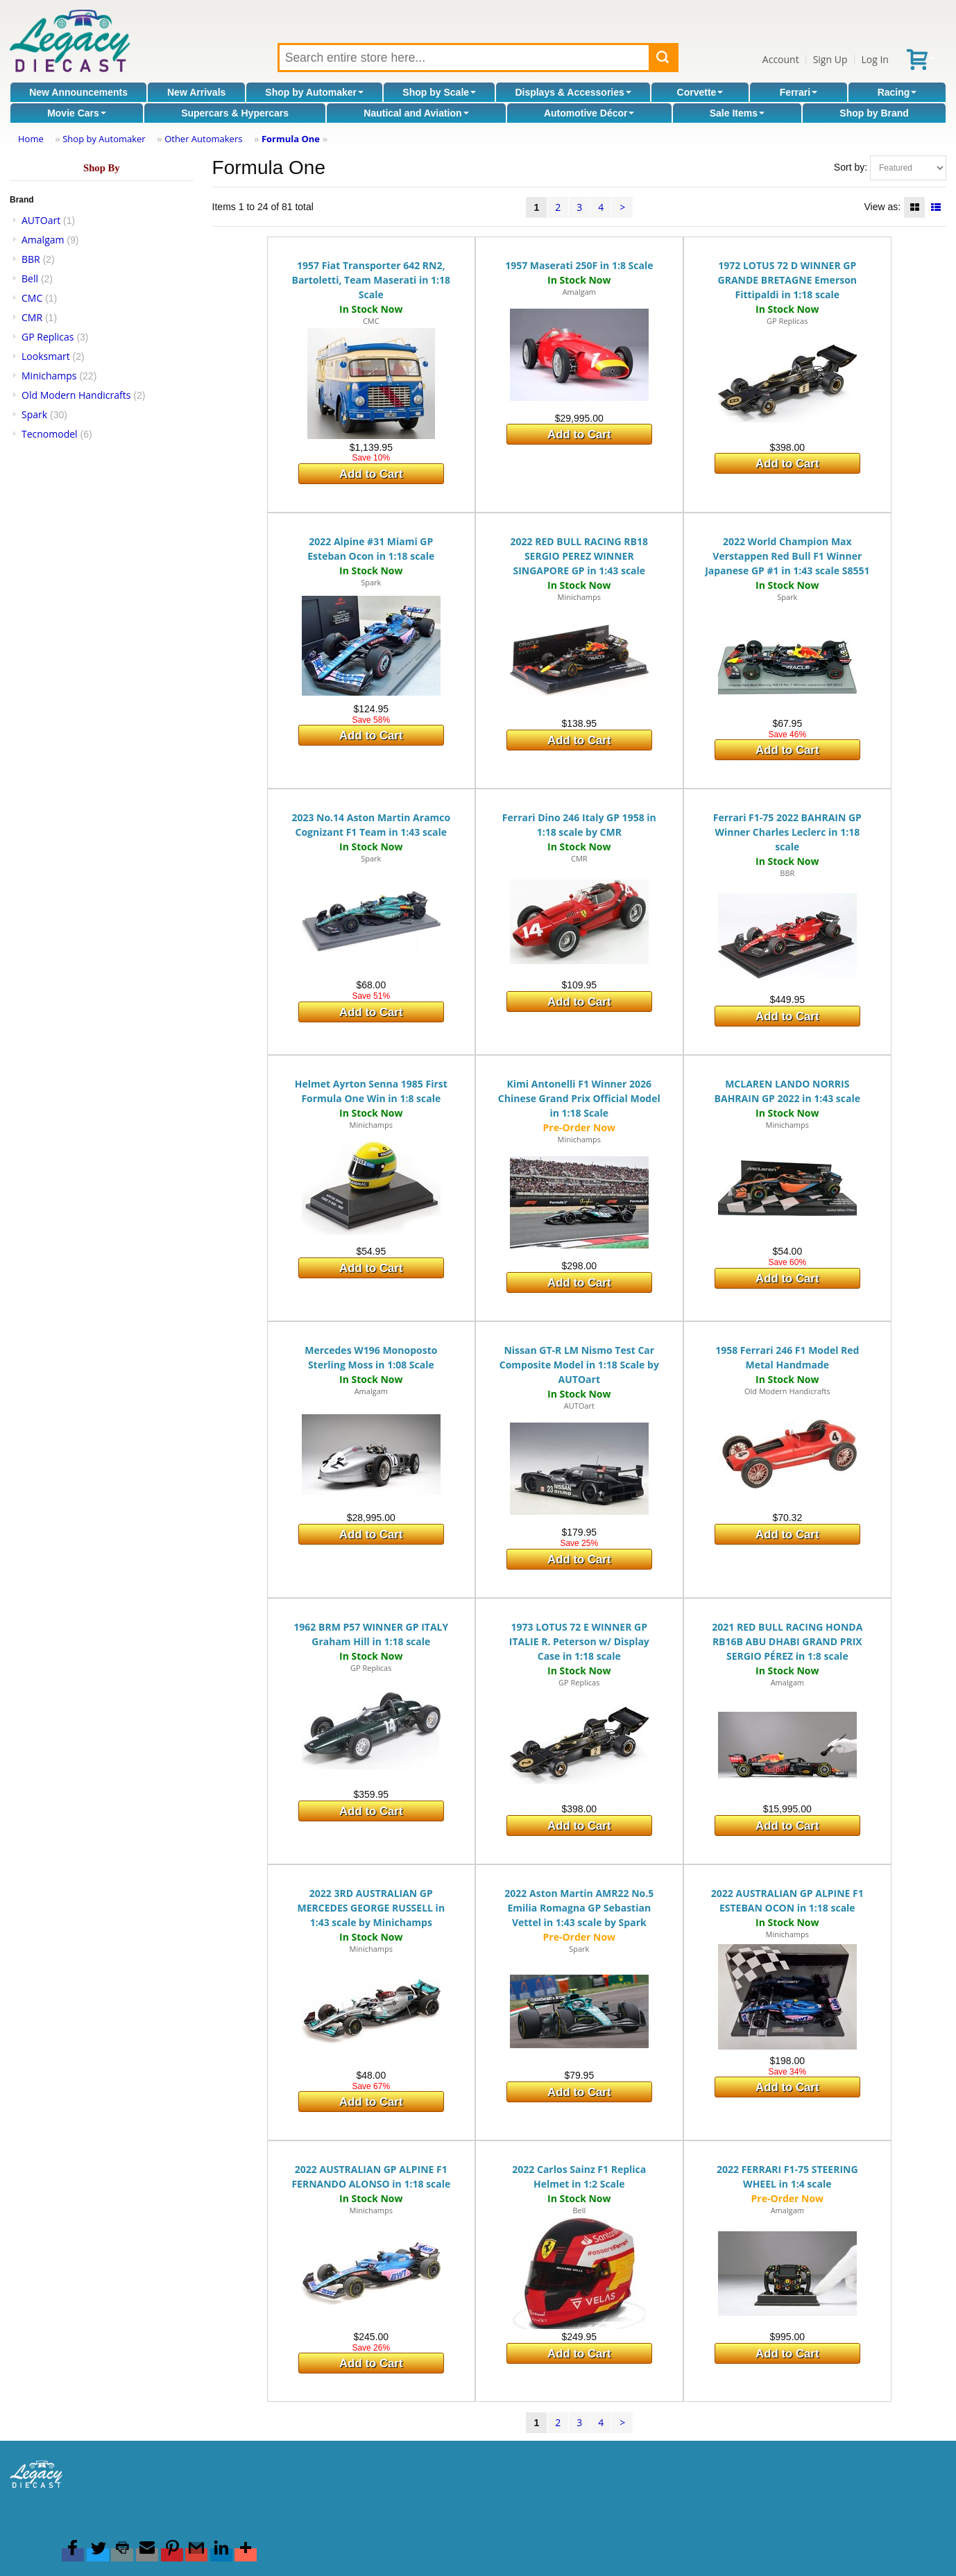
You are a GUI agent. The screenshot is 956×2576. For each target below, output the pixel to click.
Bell (30, 278)
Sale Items (737, 113)
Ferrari (798, 92)
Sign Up (830, 59)
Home (31, 138)
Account (780, 59)
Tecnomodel (50, 433)
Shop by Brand (874, 113)
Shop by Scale (439, 92)
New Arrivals (196, 92)
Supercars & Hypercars (235, 113)
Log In (874, 59)
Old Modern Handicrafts (76, 395)
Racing (897, 92)
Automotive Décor (589, 113)
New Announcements (78, 92)
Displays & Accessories (573, 92)
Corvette (700, 92)
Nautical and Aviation (416, 113)
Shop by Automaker (314, 92)
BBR (31, 259)
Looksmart (46, 356)
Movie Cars (76, 113)
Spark (34, 414)
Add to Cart (370, 474)
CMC (32, 297)
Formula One (291, 138)
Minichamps (49, 375)
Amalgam (43, 239)
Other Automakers (203, 138)
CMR (32, 317)
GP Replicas (48, 336)
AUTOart (41, 220)
